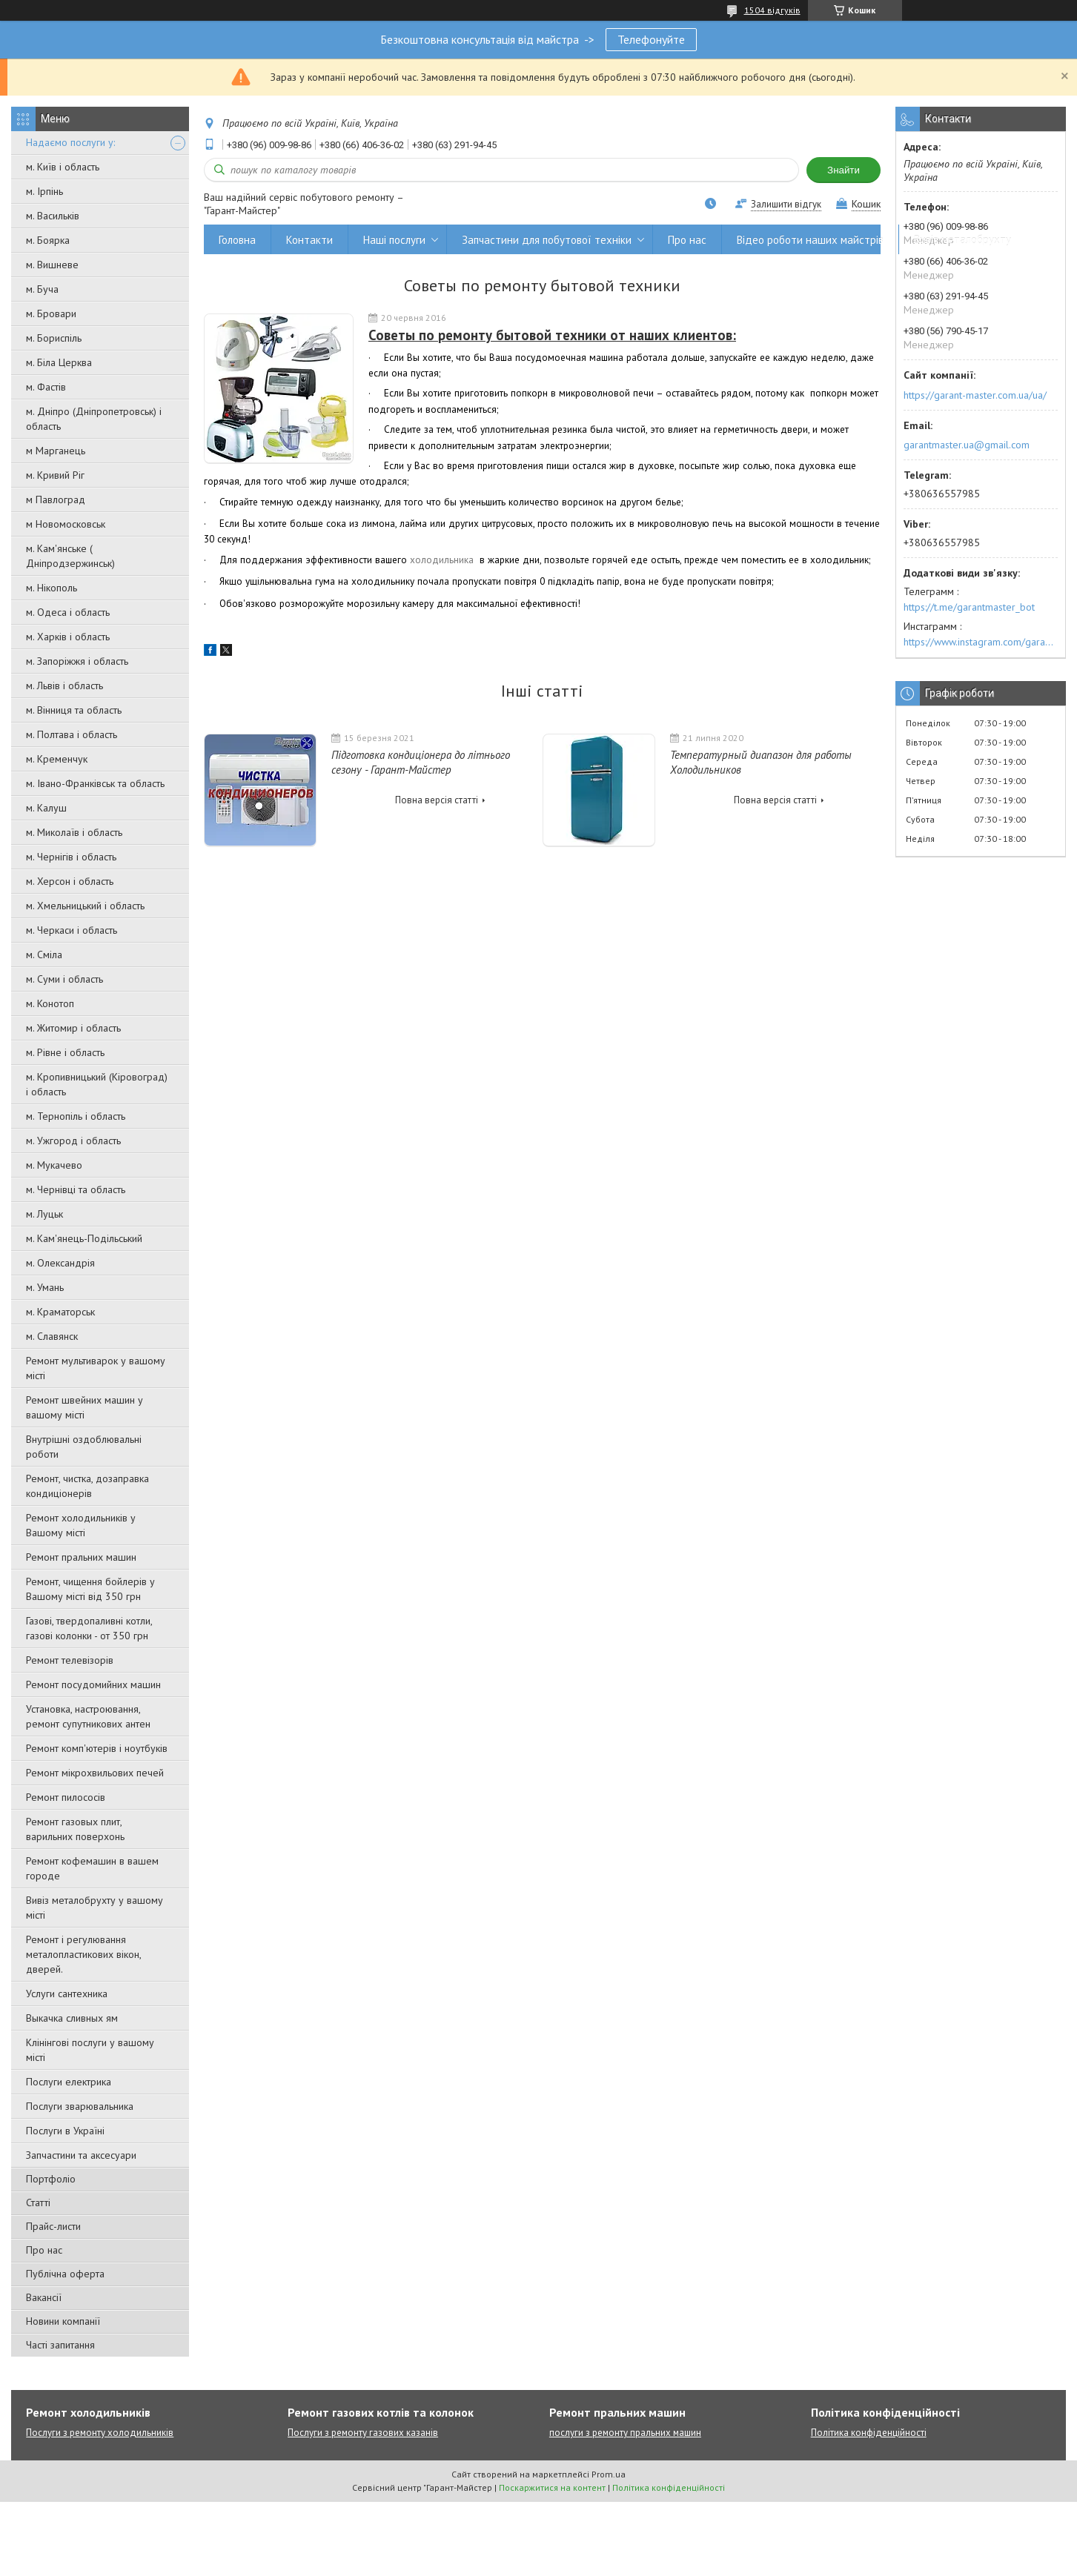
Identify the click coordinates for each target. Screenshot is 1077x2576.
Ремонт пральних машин (81, 1557)
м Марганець (55, 450)
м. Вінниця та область (74, 710)
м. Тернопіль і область (75, 1116)
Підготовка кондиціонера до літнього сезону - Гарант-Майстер (420, 762)
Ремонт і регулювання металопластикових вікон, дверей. (83, 1954)
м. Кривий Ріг (55, 475)
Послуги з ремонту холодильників (99, 2432)
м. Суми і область (64, 979)
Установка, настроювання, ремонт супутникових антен (88, 1716)
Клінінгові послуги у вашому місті (90, 2050)
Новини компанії (63, 2321)
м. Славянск (52, 1336)
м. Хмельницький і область (85, 905)
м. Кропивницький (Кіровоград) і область (97, 1084)
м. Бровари (51, 313)
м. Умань (45, 1287)
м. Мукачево (54, 1165)
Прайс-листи (53, 2226)
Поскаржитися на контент (552, 2487)
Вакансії (44, 2297)
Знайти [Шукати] (843, 170)
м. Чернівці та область (75, 1189)
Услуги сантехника (66, 1993)
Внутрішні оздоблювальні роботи (84, 1447)
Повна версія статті (436, 800)
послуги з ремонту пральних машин (625, 2432)
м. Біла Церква (59, 362)
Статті (38, 2202)
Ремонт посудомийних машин (93, 1684)
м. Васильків (52, 215)
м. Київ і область (62, 166)
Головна (237, 239)
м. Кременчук (56, 759)
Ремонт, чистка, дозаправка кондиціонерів (87, 1486)
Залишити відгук (786, 204)
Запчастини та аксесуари (81, 2155)
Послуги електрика (68, 2081)
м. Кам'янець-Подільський (84, 1238)
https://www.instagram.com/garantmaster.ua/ (981, 641)
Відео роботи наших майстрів (810, 239)
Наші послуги (394, 239)
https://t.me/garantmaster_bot (969, 607)
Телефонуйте (651, 39)
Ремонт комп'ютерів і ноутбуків (97, 1748)
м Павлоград (55, 499)
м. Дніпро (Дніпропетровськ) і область (94, 419)
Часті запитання (60, 2344)
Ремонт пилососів (65, 1797)
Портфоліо (51, 2178)
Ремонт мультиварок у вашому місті (95, 1368)
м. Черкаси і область (71, 930)
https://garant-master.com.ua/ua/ (975, 395)
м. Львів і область (64, 685)
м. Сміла (44, 954)
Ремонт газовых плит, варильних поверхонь (75, 1829)
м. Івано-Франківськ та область (95, 783)
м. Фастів (46, 387)
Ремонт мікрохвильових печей (95, 1772)
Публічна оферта (65, 2273)
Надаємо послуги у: (70, 142)
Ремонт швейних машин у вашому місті (84, 1407)
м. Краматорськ (60, 1311)
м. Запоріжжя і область (77, 661)
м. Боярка (48, 240)
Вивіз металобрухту (962, 239)
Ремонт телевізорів (69, 1660)
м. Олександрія (60, 1262)
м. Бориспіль (54, 338)
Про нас (44, 2250)
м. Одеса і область (68, 612)
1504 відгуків (772, 10)
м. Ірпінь (44, 191)
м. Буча (42, 289)
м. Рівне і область (65, 1052)
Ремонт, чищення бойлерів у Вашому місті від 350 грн (90, 1589)
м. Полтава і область (71, 734)
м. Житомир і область (73, 1028)
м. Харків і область (68, 636)
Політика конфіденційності (869, 2432)
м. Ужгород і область (73, 1140)
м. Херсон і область (69, 881)
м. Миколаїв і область (74, 832)
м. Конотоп (50, 1003)
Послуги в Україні (65, 2130)
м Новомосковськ (65, 524)
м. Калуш (46, 807)
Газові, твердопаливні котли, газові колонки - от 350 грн (89, 1628)
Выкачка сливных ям (72, 2018)
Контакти (309, 239)
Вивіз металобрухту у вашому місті (94, 1907)
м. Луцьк (44, 1214)
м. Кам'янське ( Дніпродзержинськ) (70, 556)
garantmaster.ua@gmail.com (967, 444)
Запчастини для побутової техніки (547, 239)
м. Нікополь (51, 587)
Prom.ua (608, 2474)
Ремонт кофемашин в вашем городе (92, 1868)
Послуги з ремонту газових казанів (363, 2432)
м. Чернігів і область (71, 856)
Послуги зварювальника (79, 2106)
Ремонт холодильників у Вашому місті (81, 1525)
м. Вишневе (52, 264)
